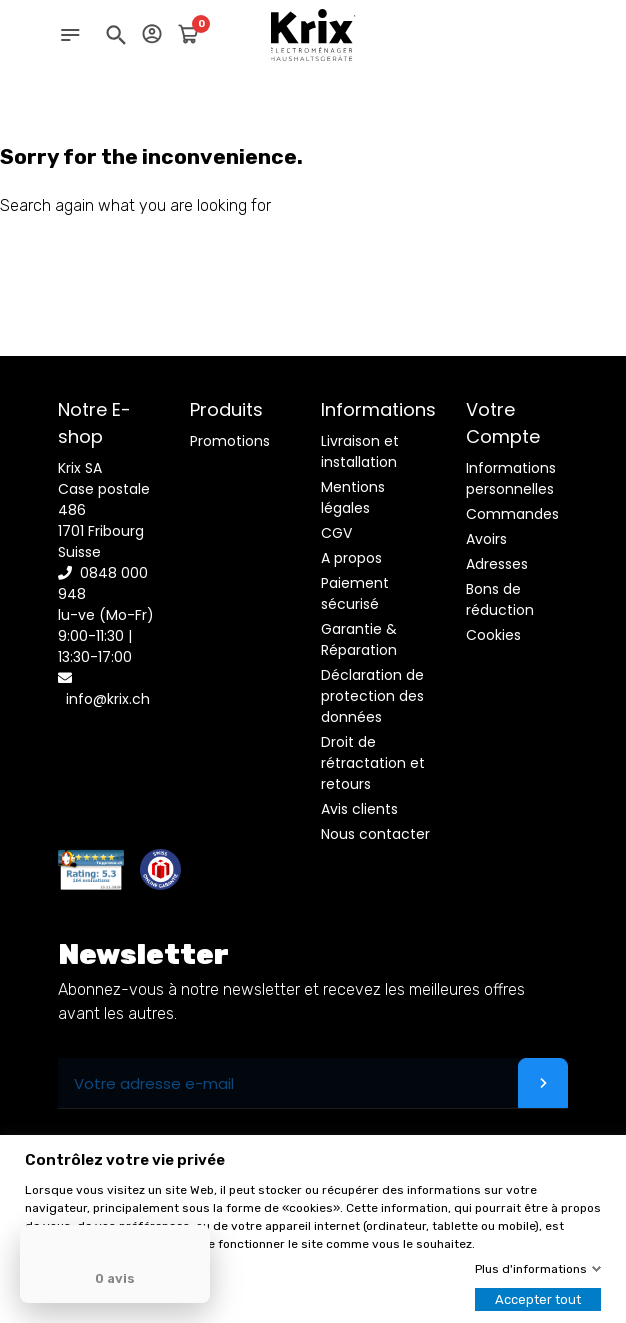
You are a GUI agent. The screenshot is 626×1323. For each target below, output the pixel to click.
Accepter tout (538, 1299)
